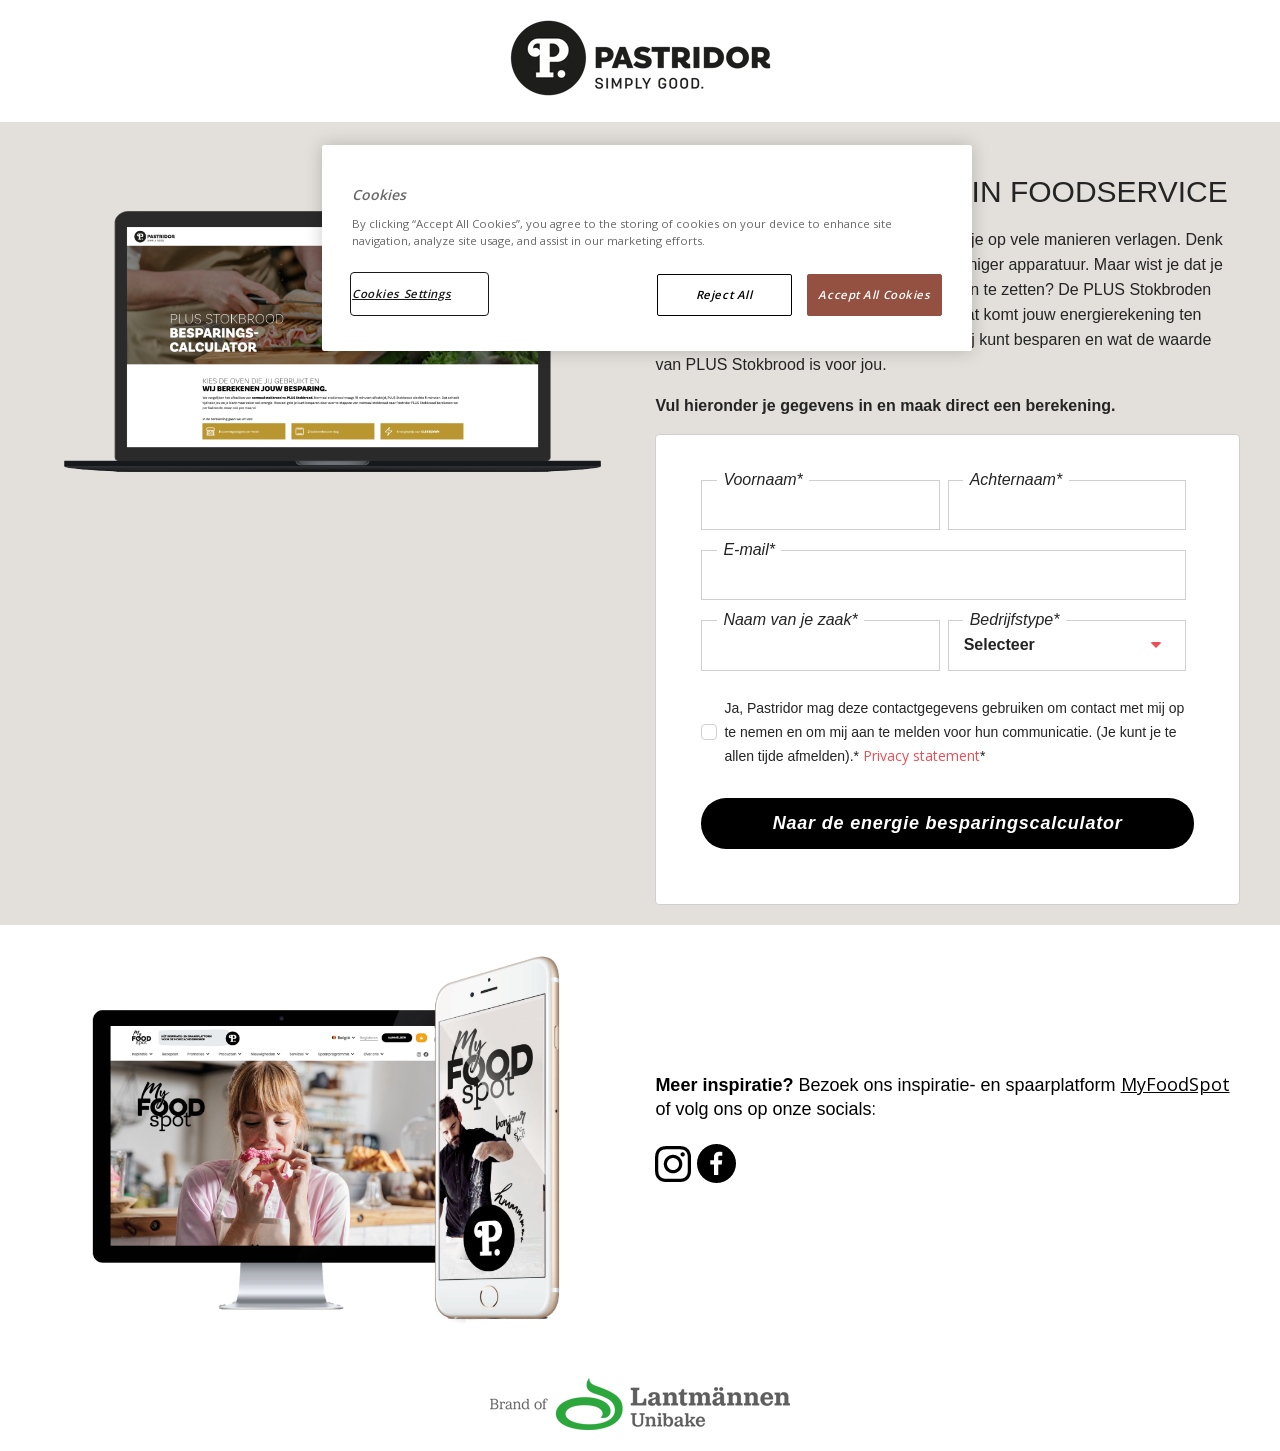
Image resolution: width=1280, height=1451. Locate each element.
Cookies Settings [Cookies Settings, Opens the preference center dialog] (401, 293)
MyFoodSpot (1175, 1084)
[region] (647, 248)
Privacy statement (921, 755)
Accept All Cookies (874, 294)
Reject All (724, 294)
